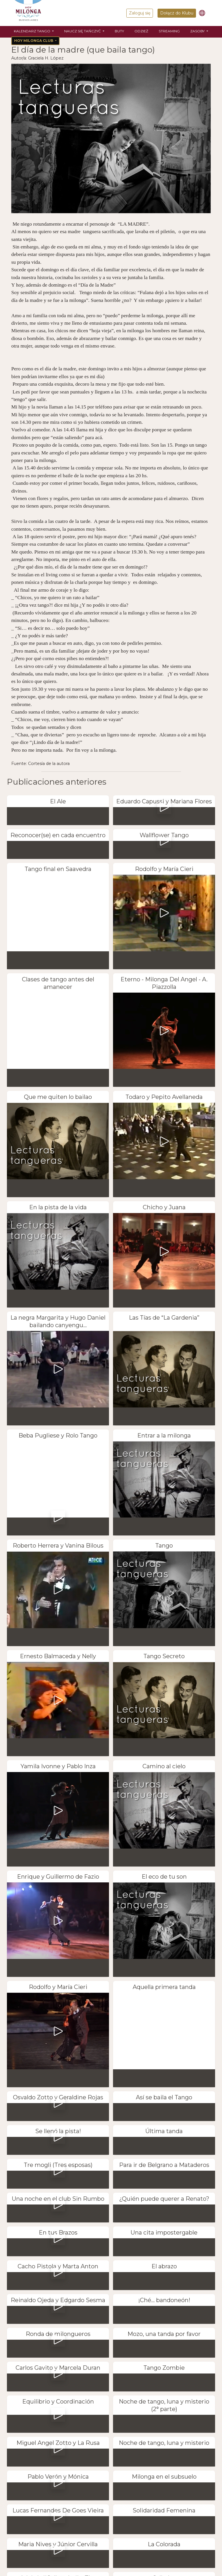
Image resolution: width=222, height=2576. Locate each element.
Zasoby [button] (198, 31)
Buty (119, 31)
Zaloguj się (139, 13)
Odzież (141, 31)
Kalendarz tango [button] (32, 31)
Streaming (169, 31)
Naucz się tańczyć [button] (83, 31)
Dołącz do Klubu (176, 13)
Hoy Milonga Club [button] (34, 40)
